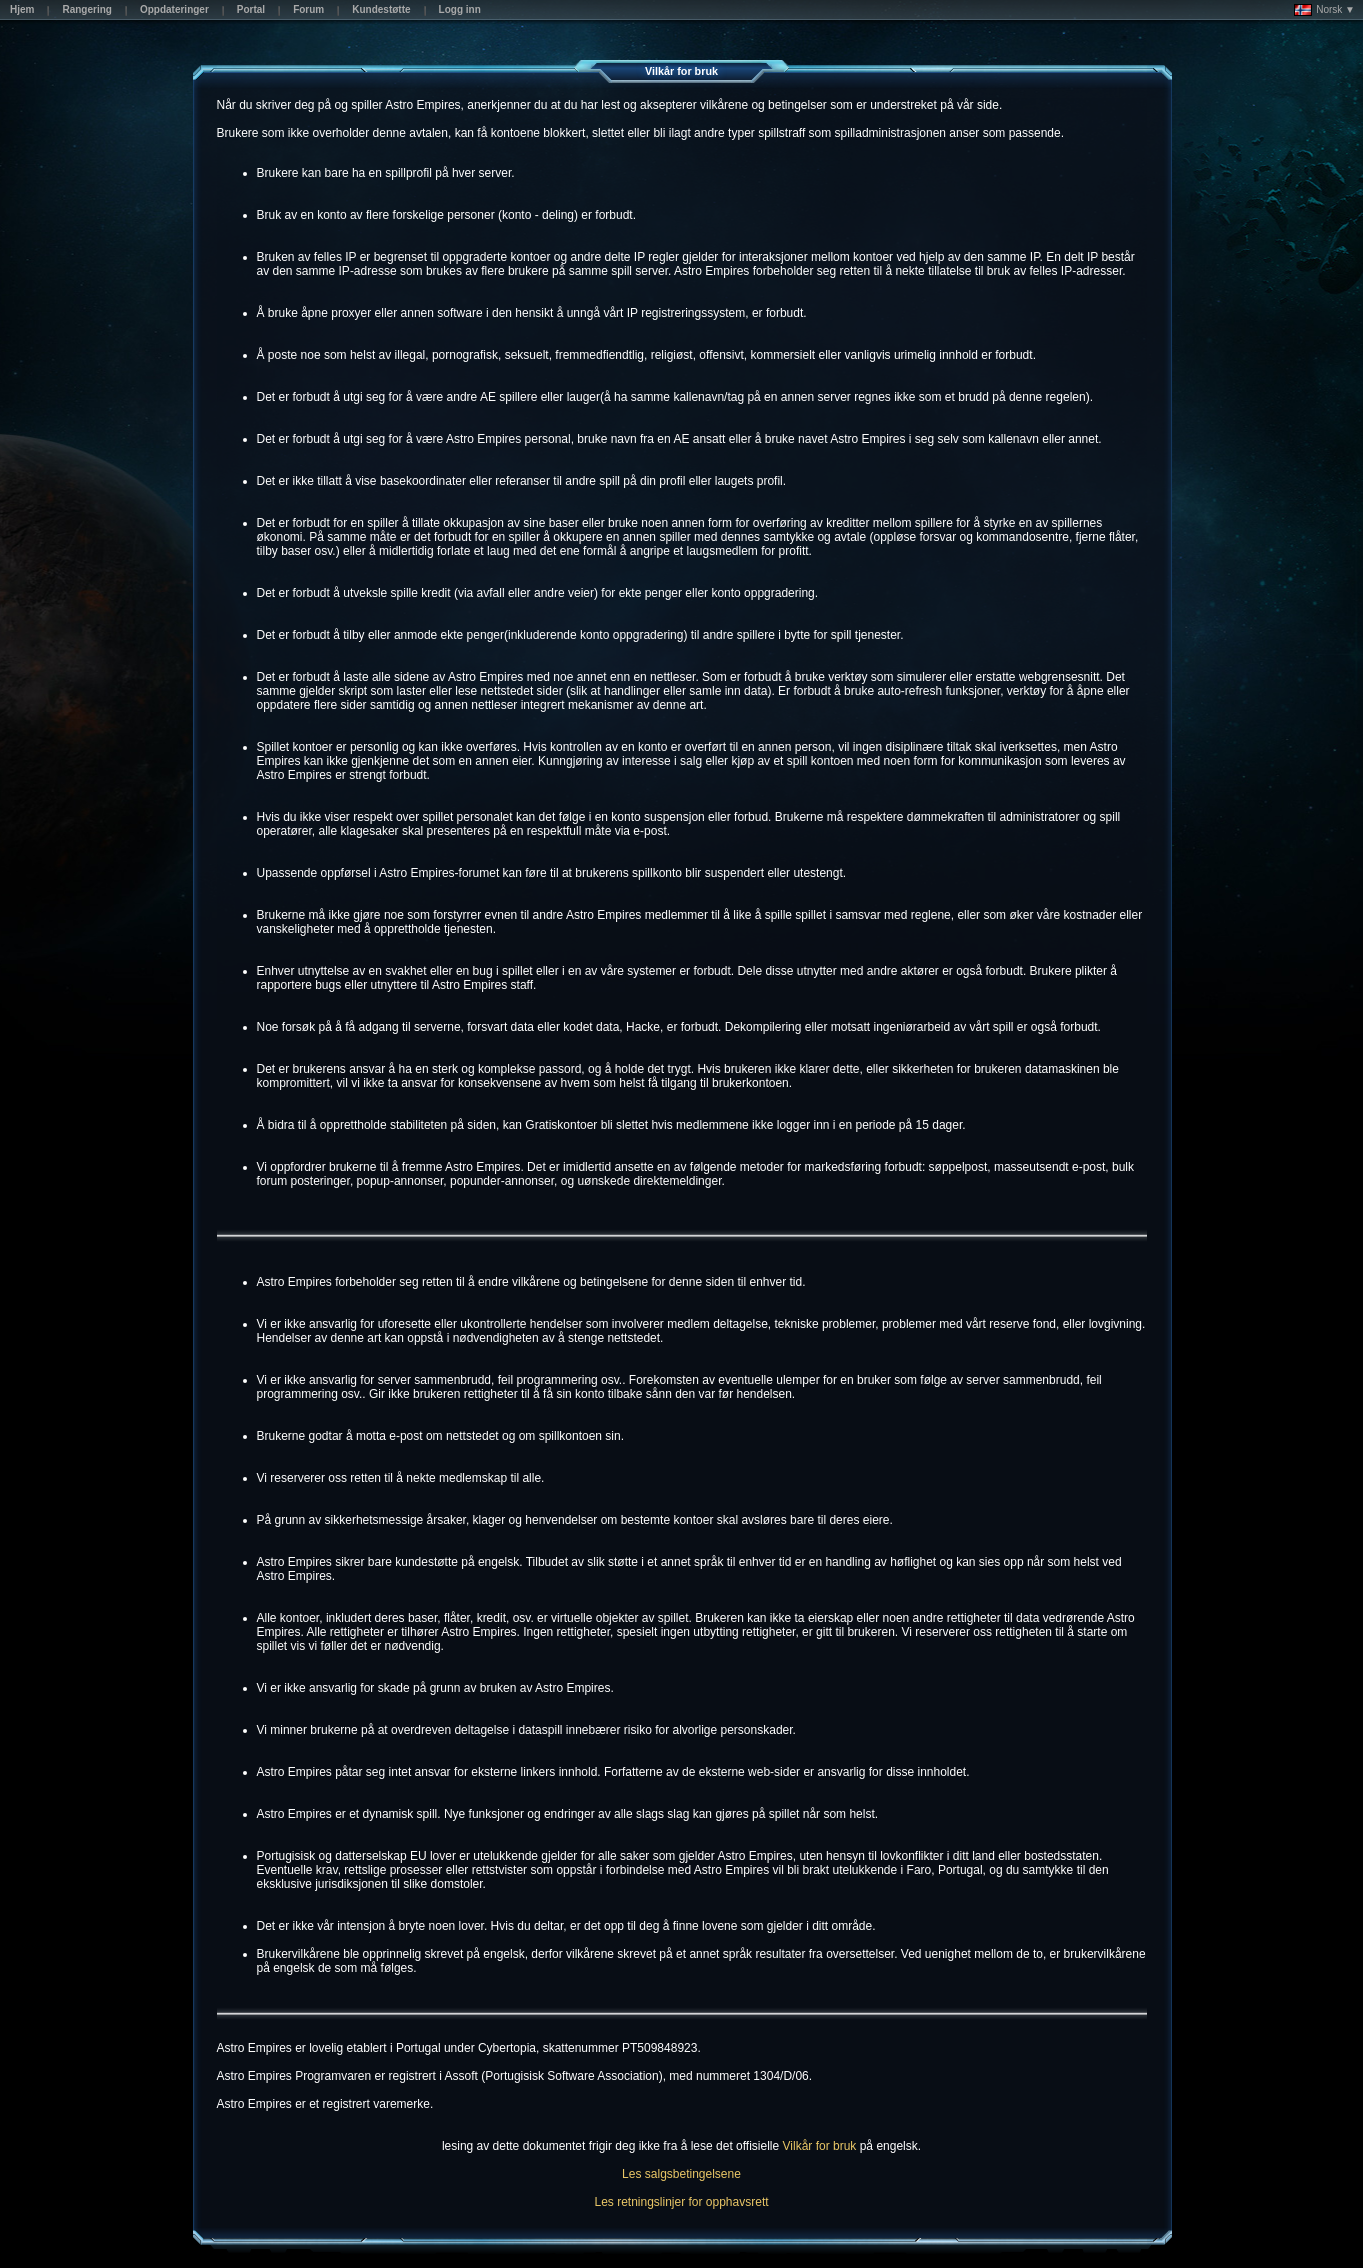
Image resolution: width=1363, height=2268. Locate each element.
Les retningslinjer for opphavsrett (681, 2202)
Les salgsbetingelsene (681, 2174)
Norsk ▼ (1324, 10)
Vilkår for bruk (820, 2146)
